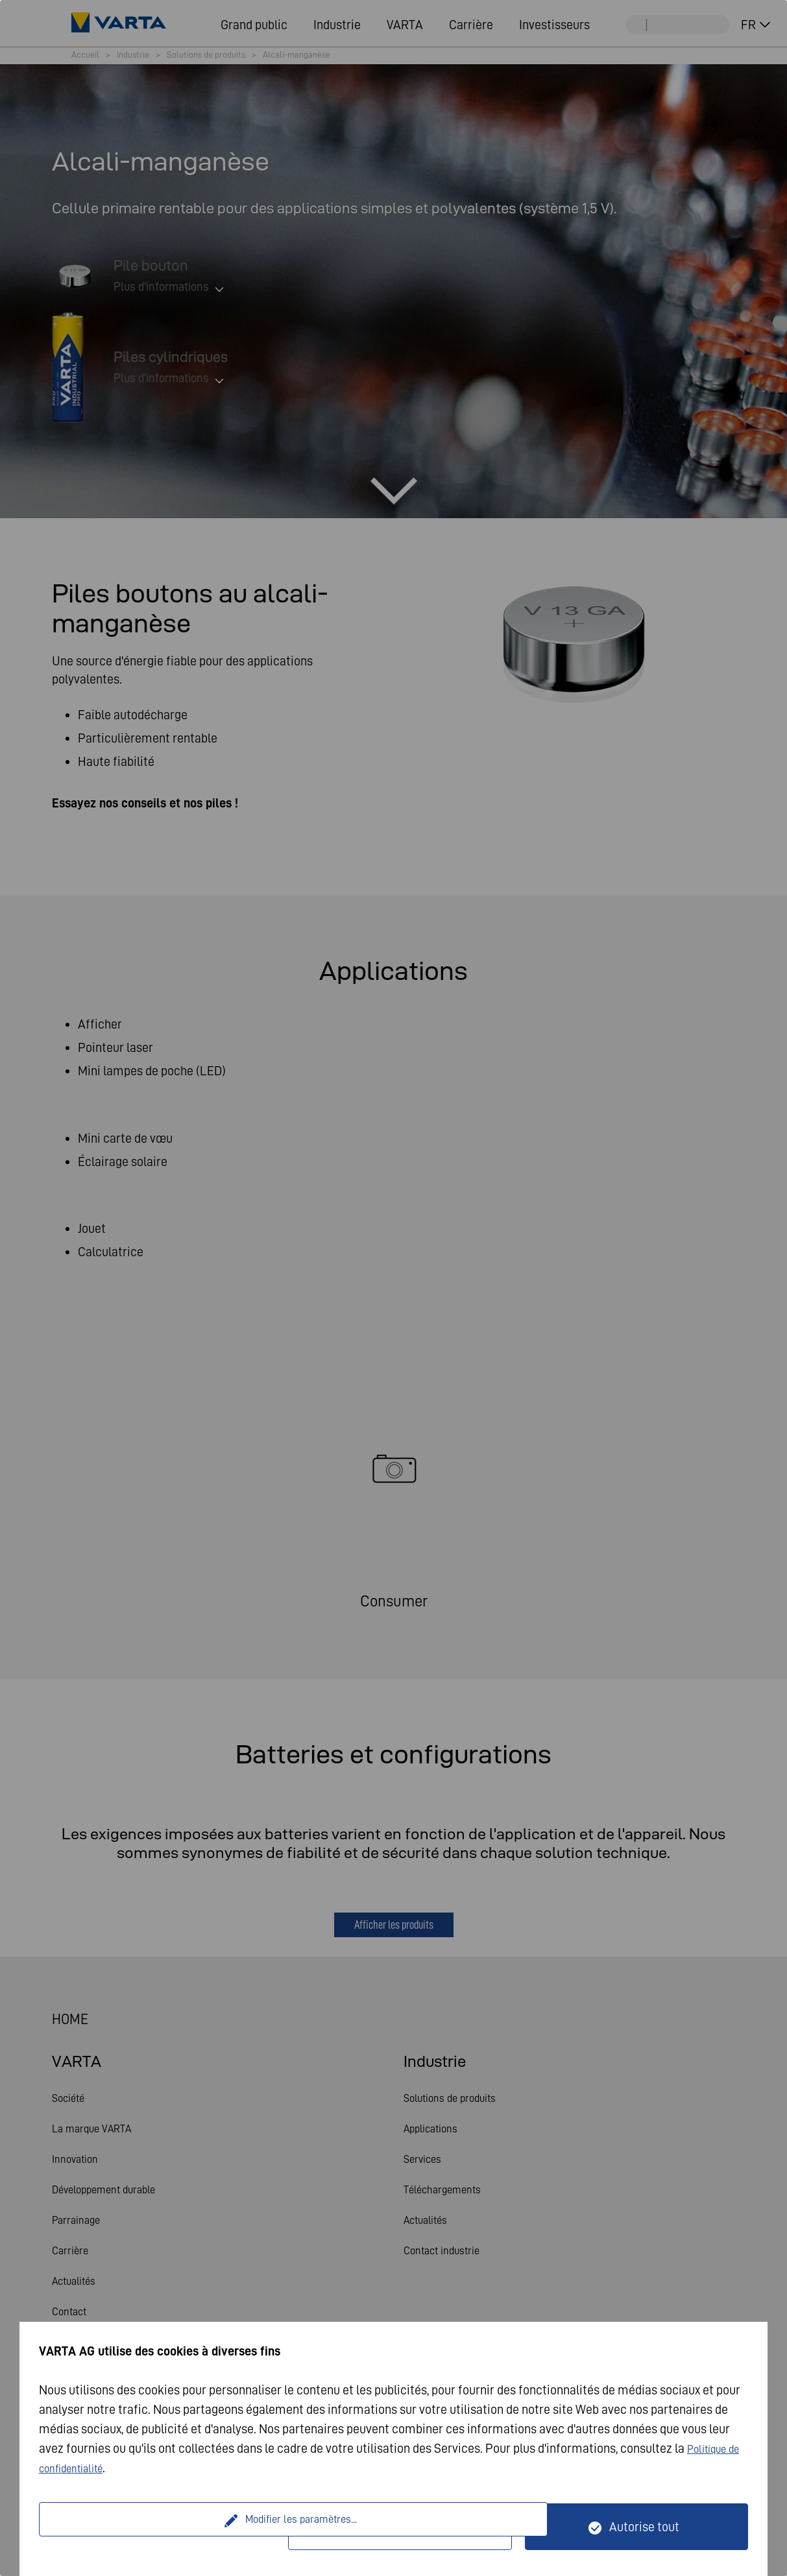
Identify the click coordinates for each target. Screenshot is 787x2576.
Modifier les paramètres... (165, 2527)
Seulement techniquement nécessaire (408, 2527)
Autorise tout (644, 2527)
